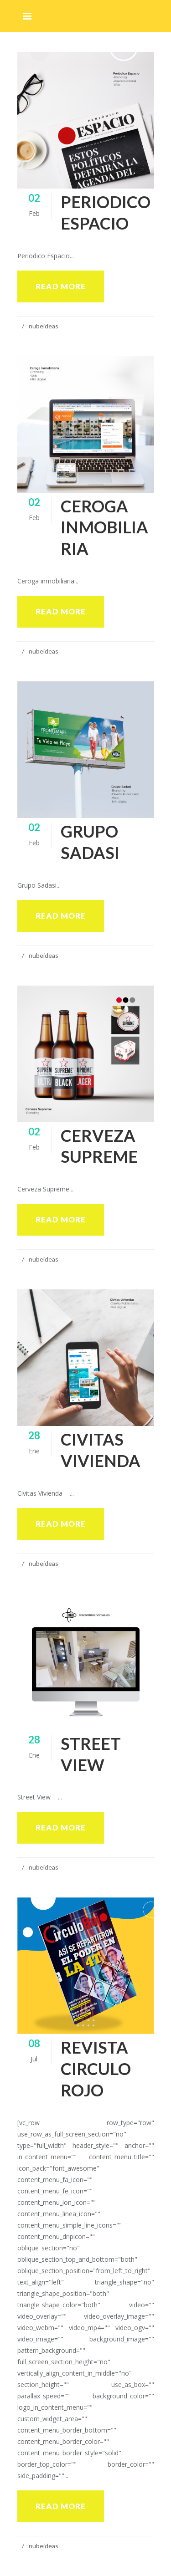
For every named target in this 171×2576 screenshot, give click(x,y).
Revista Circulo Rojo (96, 2068)
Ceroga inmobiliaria (104, 527)
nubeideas (43, 326)
